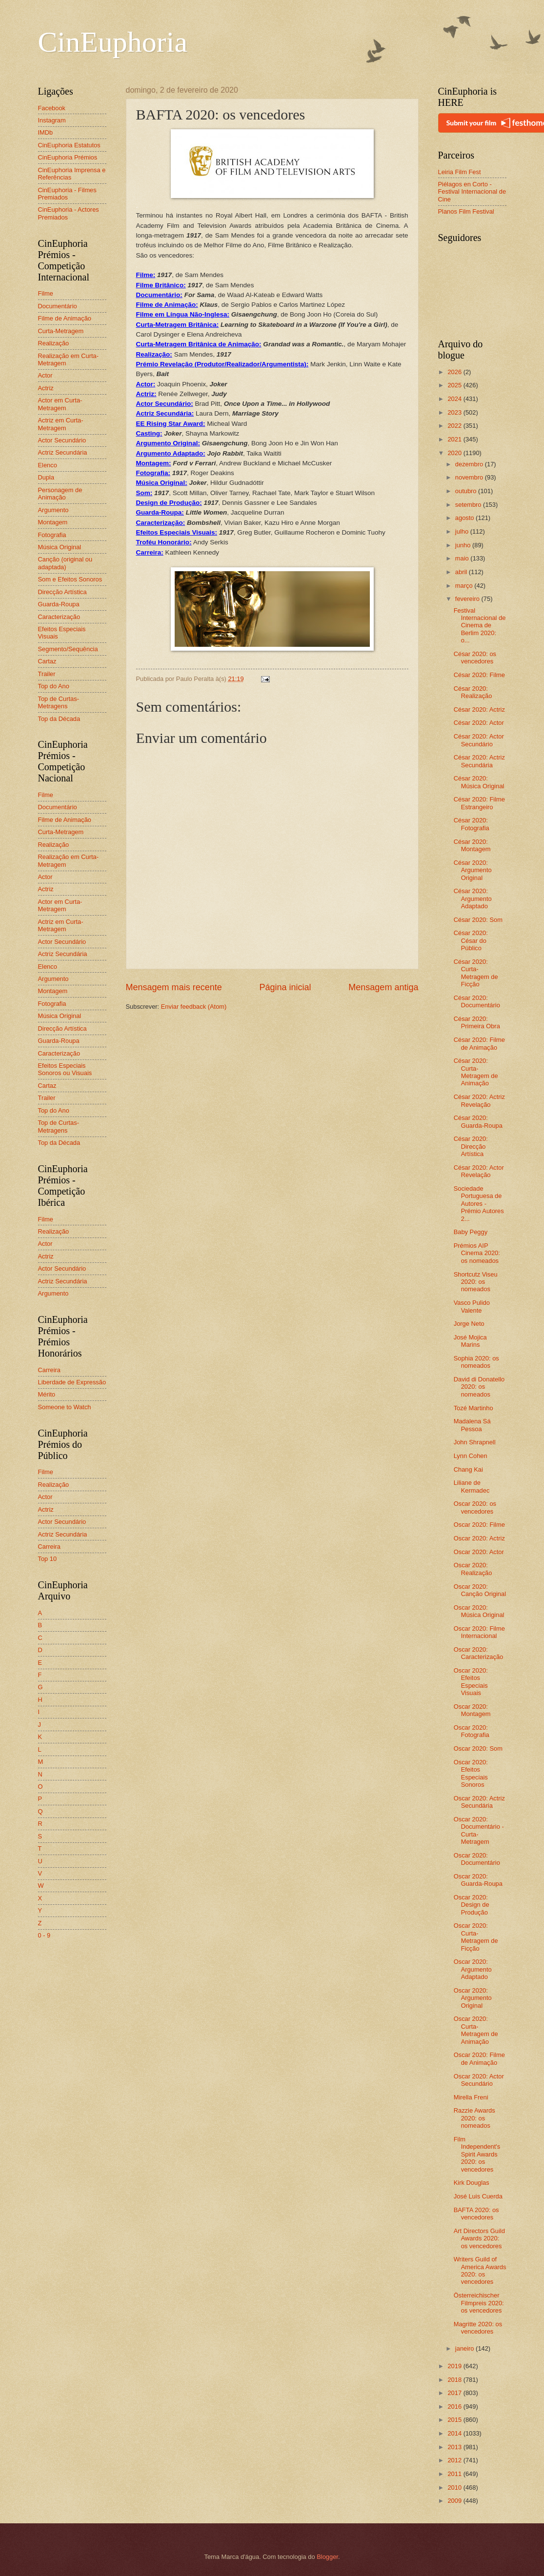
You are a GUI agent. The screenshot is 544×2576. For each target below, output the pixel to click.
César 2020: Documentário (477, 1001)
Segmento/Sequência (68, 649)
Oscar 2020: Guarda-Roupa (478, 1880)
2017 (455, 2392)
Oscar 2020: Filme (479, 1524)
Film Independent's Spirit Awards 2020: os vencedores (477, 2154)
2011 (455, 2473)
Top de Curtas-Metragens (58, 702)
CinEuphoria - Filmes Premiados (67, 193)
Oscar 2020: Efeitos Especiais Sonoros (471, 1773)
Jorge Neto (469, 1323)
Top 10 (47, 1558)
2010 (455, 2487)
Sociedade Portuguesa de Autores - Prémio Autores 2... (479, 1203)
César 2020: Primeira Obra (477, 1022)
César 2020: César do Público (471, 940)
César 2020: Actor (479, 722)
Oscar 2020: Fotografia (471, 1731)
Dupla (46, 477)
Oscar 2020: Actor (479, 1552)
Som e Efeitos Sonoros (70, 579)
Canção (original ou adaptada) (65, 563)
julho (462, 531)
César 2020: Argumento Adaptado (473, 898)
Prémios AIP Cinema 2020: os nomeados (477, 1253)
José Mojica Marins (470, 1341)
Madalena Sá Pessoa (472, 1425)
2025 (455, 385)
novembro (470, 477)
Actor (45, 375)
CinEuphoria (113, 42)
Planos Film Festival (466, 211)
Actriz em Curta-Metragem (60, 424)
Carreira (49, 1370)
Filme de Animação (65, 318)
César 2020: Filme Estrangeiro (479, 803)
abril (462, 572)
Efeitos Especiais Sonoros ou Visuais (65, 1069)
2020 (455, 453)
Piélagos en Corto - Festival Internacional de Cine (472, 191)
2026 (455, 372)
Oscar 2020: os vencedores (475, 1507)
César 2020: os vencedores (475, 657)
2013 (455, 2447)
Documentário (57, 306)
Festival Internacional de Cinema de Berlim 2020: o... (480, 625)
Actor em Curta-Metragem (60, 404)
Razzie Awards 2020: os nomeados (474, 2118)
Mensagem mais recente (174, 987)
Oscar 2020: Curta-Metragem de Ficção (476, 1937)
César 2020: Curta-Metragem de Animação (476, 1072)
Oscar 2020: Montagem (472, 1710)
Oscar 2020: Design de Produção (471, 1905)
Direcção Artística (62, 592)
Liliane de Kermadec (472, 1486)
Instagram (52, 120)
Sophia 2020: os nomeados (476, 1362)
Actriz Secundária (62, 452)
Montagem (53, 522)
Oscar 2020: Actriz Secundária (479, 1802)
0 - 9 (44, 1935)
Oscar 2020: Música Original (479, 1611)
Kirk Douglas (471, 2182)
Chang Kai (468, 1469)
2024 (455, 398)
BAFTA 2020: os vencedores (476, 2213)
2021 (455, 439)
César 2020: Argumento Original (473, 870)
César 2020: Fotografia (471, 824)
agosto (465, 517)
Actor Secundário (62, 440)
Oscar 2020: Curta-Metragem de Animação (476, 2030)
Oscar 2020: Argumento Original (473, 1998)
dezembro (470, 464)
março (464, 585)
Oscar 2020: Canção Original (480, 1590)
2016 (455, 2406)
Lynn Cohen (470, 1455)
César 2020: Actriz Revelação (479, 1100)
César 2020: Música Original (479, 782)
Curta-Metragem (61, 331)
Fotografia (52, 535)
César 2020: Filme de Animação (479, 1043)
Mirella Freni (471, 2097)
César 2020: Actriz (479, 709)
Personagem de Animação (60, 493)
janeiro (465, 2348)
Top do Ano (53, 686)
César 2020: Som (478, 919)
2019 (455, 2366)
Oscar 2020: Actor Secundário (479, 2080)
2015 (455, 2419)
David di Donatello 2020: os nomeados (479, 1387)
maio (462, 558)
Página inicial (285, 987)
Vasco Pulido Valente (472, 1306)
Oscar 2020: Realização (473, 1568)
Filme (45, 293)
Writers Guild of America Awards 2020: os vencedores (480, 2270)
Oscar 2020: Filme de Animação (479, 2058)
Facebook (52, 108)
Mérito (47, 1394)
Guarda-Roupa (59, 604)
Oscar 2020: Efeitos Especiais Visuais (471, 1682)
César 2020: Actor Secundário (479, 740)
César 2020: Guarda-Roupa (478, 1121)
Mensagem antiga (383, 987)
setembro (469, 504)
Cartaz (47, 661)
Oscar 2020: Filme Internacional (479, 1632)
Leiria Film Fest (459, 172)
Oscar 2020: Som (478, 1748)
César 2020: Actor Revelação (479, 1171)
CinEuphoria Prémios (68, 157)
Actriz (46, 388)
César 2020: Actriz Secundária (479, 761)
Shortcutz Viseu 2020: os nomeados (476, 1282)
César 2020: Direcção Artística (471, 1146)
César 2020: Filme (479, 675)
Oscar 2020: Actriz (479, 1538)
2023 (455, 412)
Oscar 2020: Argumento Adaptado (473, 1969)
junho (463, 545)
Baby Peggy (470, 1232)
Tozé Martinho (473, 1408)
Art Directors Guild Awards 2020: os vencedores (479, 2238)
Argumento (53, 510)
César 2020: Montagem (472, 845)
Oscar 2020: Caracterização (479, 1653)
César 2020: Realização (473, 692)
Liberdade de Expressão (72, 1382)
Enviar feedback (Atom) (194, 1006)
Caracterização (59, 616)
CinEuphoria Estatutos (69, 145)
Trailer (47, 674)
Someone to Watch (64, 1407)
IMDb (45, 132)
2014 (455, 2433)
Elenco (47, 465)
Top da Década (59, 718)
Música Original (59, 547)
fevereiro (468, 598)
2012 (455, 2460)
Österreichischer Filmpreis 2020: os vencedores (479, 2303)
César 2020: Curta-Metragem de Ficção (476, 973)
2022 (455, 425)
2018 (455, 2379)
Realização (53, 343)
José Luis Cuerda (478, 2196)
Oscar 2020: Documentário (477, 1859)
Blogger (327, 2556)
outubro (466, 491)
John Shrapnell (475, 1442)
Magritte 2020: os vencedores (478, 2327)
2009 (455, 2500)
